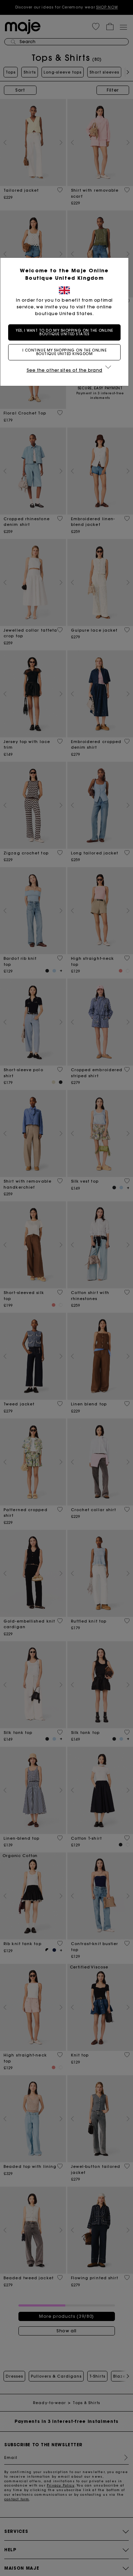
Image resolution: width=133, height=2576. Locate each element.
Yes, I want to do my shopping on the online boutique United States (66, 332)
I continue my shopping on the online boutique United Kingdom (66, 352)
